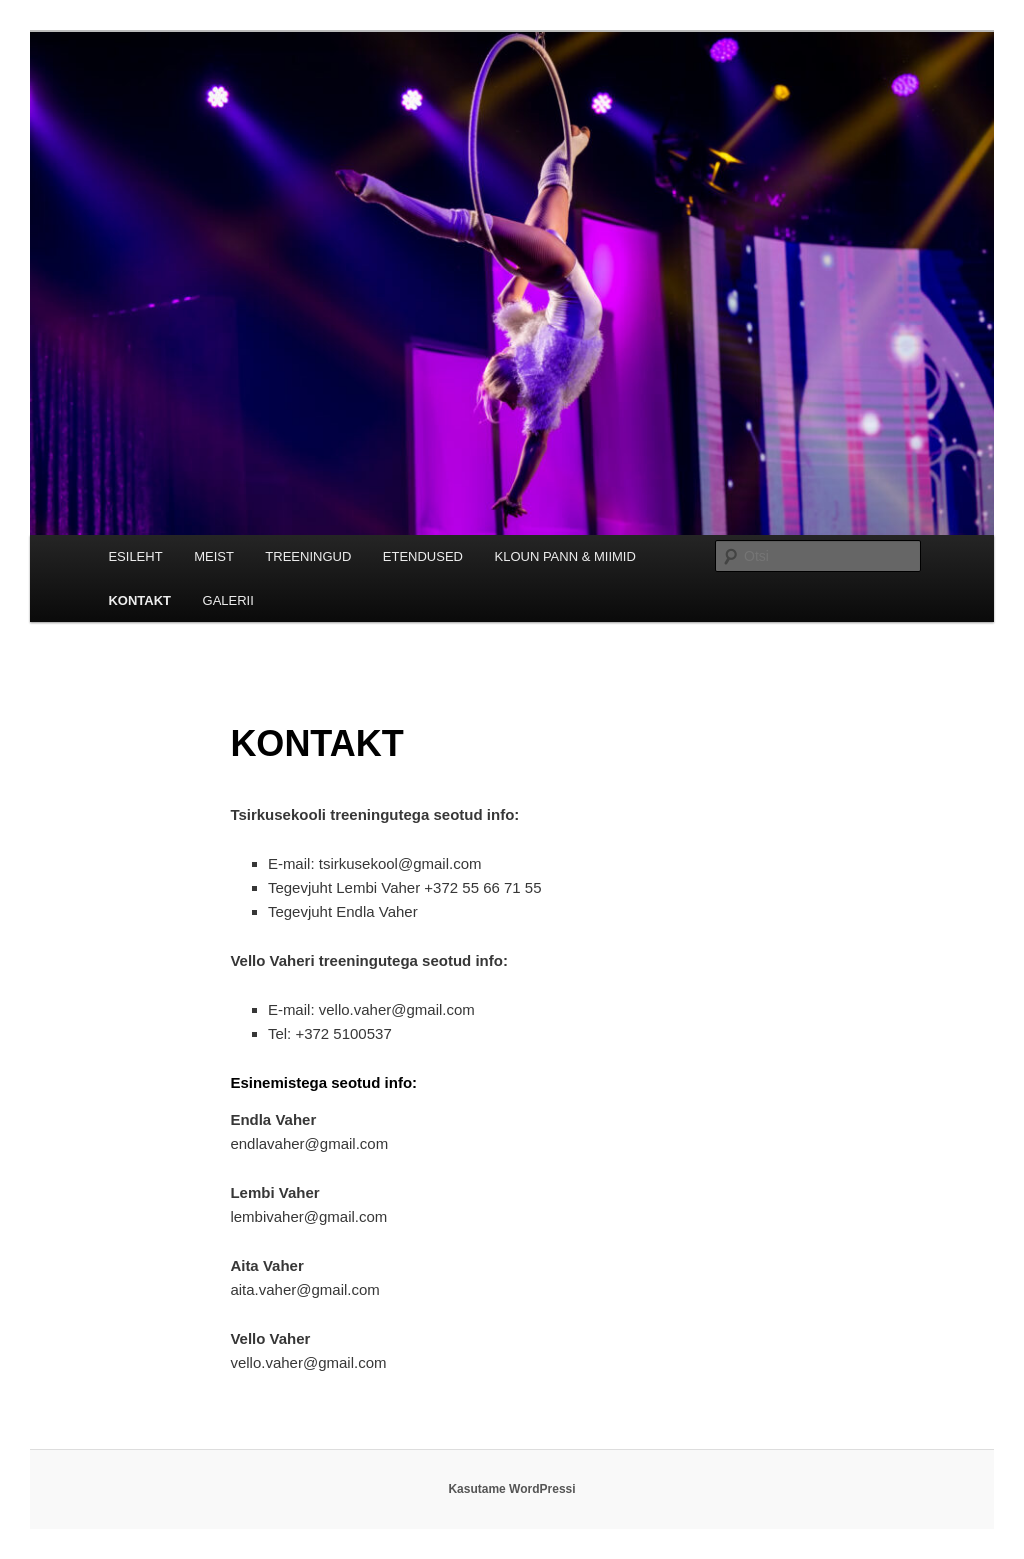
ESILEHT (135, 556)
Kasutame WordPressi (511, 1489)
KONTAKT (139, 600)
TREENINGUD (308, 556)
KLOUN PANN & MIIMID (565, 556)
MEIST (214, 556)
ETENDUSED (423, 556)
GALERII (228, 600)
